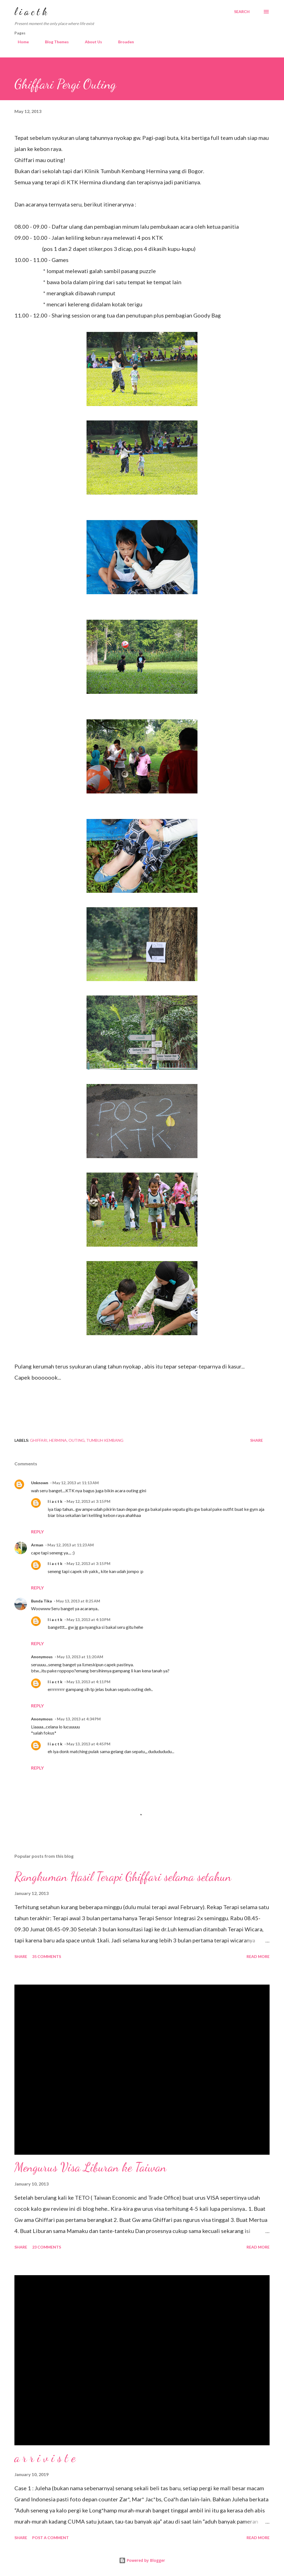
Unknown (39, 1482)
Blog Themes (53, 41)
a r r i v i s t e (44, 2458)
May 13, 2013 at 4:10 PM (88, 1619)
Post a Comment (50, 2537)
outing (77, 1440)
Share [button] (256, 1440)
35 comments (46, 1956)
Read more (258, 1956)
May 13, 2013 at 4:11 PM (88, 1681)
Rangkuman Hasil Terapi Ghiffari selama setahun (122, 1876)
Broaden (123, 41)
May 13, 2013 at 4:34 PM (79, 1719)
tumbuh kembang (104, 1440)
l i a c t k (30, 11)
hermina (58, 1440)
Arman (37, 1544)
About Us (90, 41)
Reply (37, 1531)
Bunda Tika (41, 1601)
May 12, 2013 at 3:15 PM (88, 1501)
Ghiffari (38, 1440)
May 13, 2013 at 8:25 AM (78, 1601)
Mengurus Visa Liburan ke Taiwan (90, 2167)
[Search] (242, 12)
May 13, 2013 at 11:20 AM (80, 1656)
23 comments (46, 2247)
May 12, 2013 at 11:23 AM (70, 1544)
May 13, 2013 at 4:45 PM (88, 1743)
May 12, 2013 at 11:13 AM (75, 1482)
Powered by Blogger (142, 2560)
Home (20, 41)
